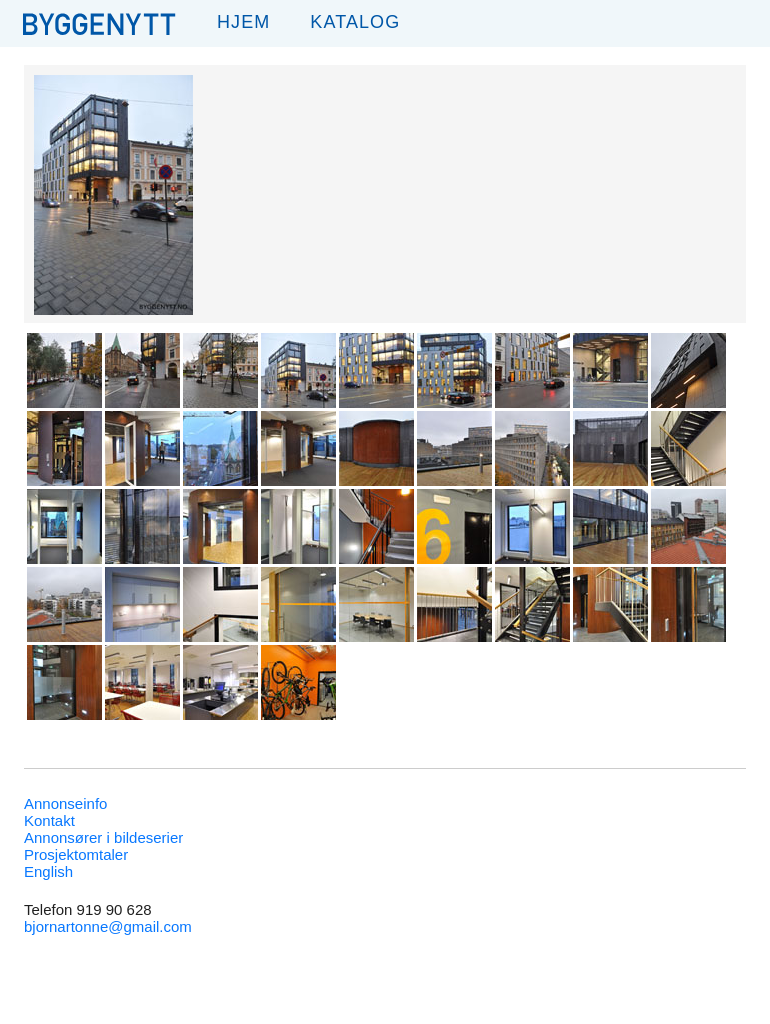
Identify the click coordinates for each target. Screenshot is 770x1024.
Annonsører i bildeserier (103, 837)
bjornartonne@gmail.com (108, 926)
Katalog (355, 22)
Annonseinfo (65, 803)
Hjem (243, 22)
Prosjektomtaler (76, 854)
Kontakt (49, 820)
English (48, 871)
